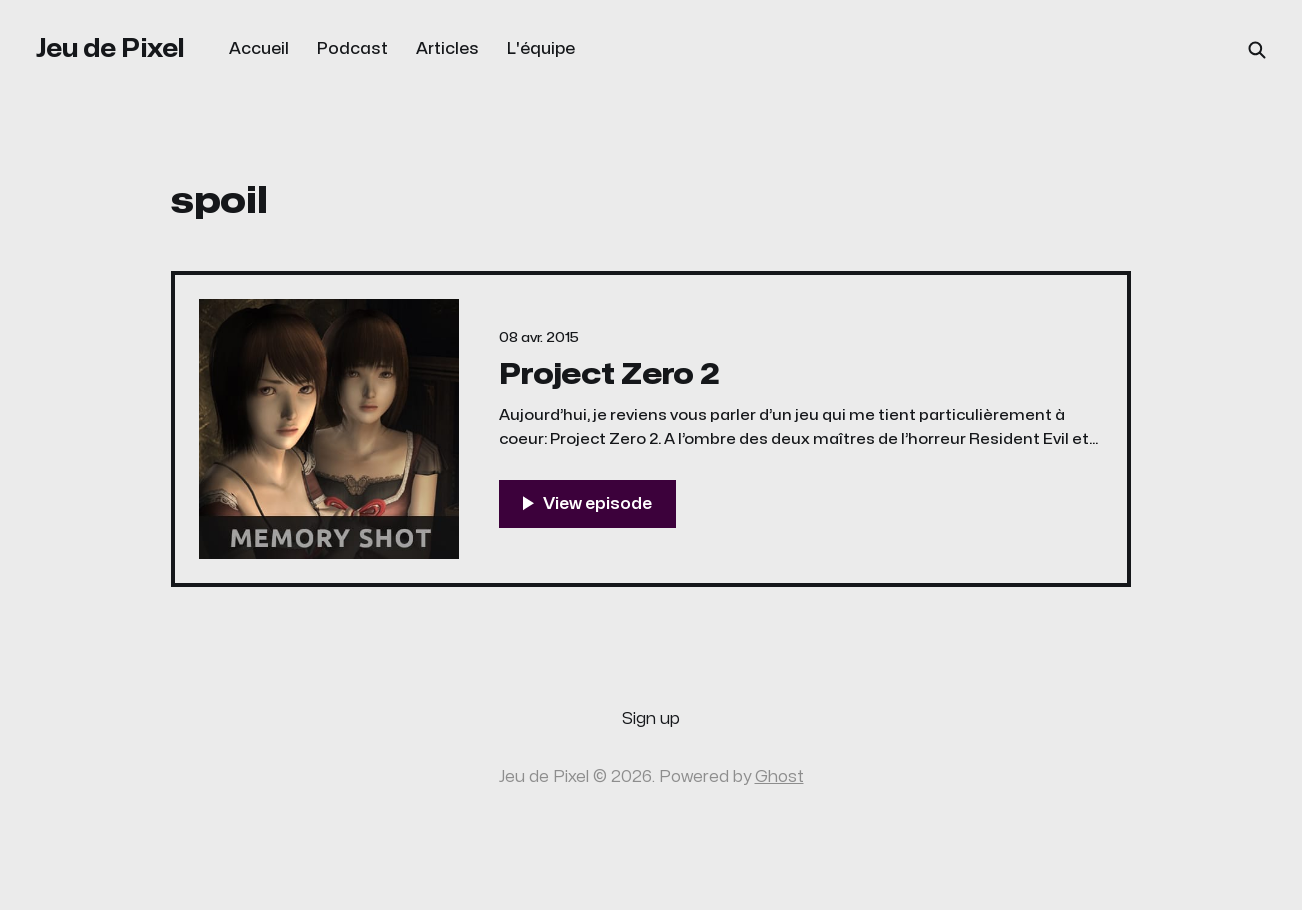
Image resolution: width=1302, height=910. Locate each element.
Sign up (651, 719)
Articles (447, 49)
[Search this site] (1257, 50)
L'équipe (541, 49)
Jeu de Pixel (110, 48)
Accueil (259, 49)
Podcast (352, 49)
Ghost (779, 777)
